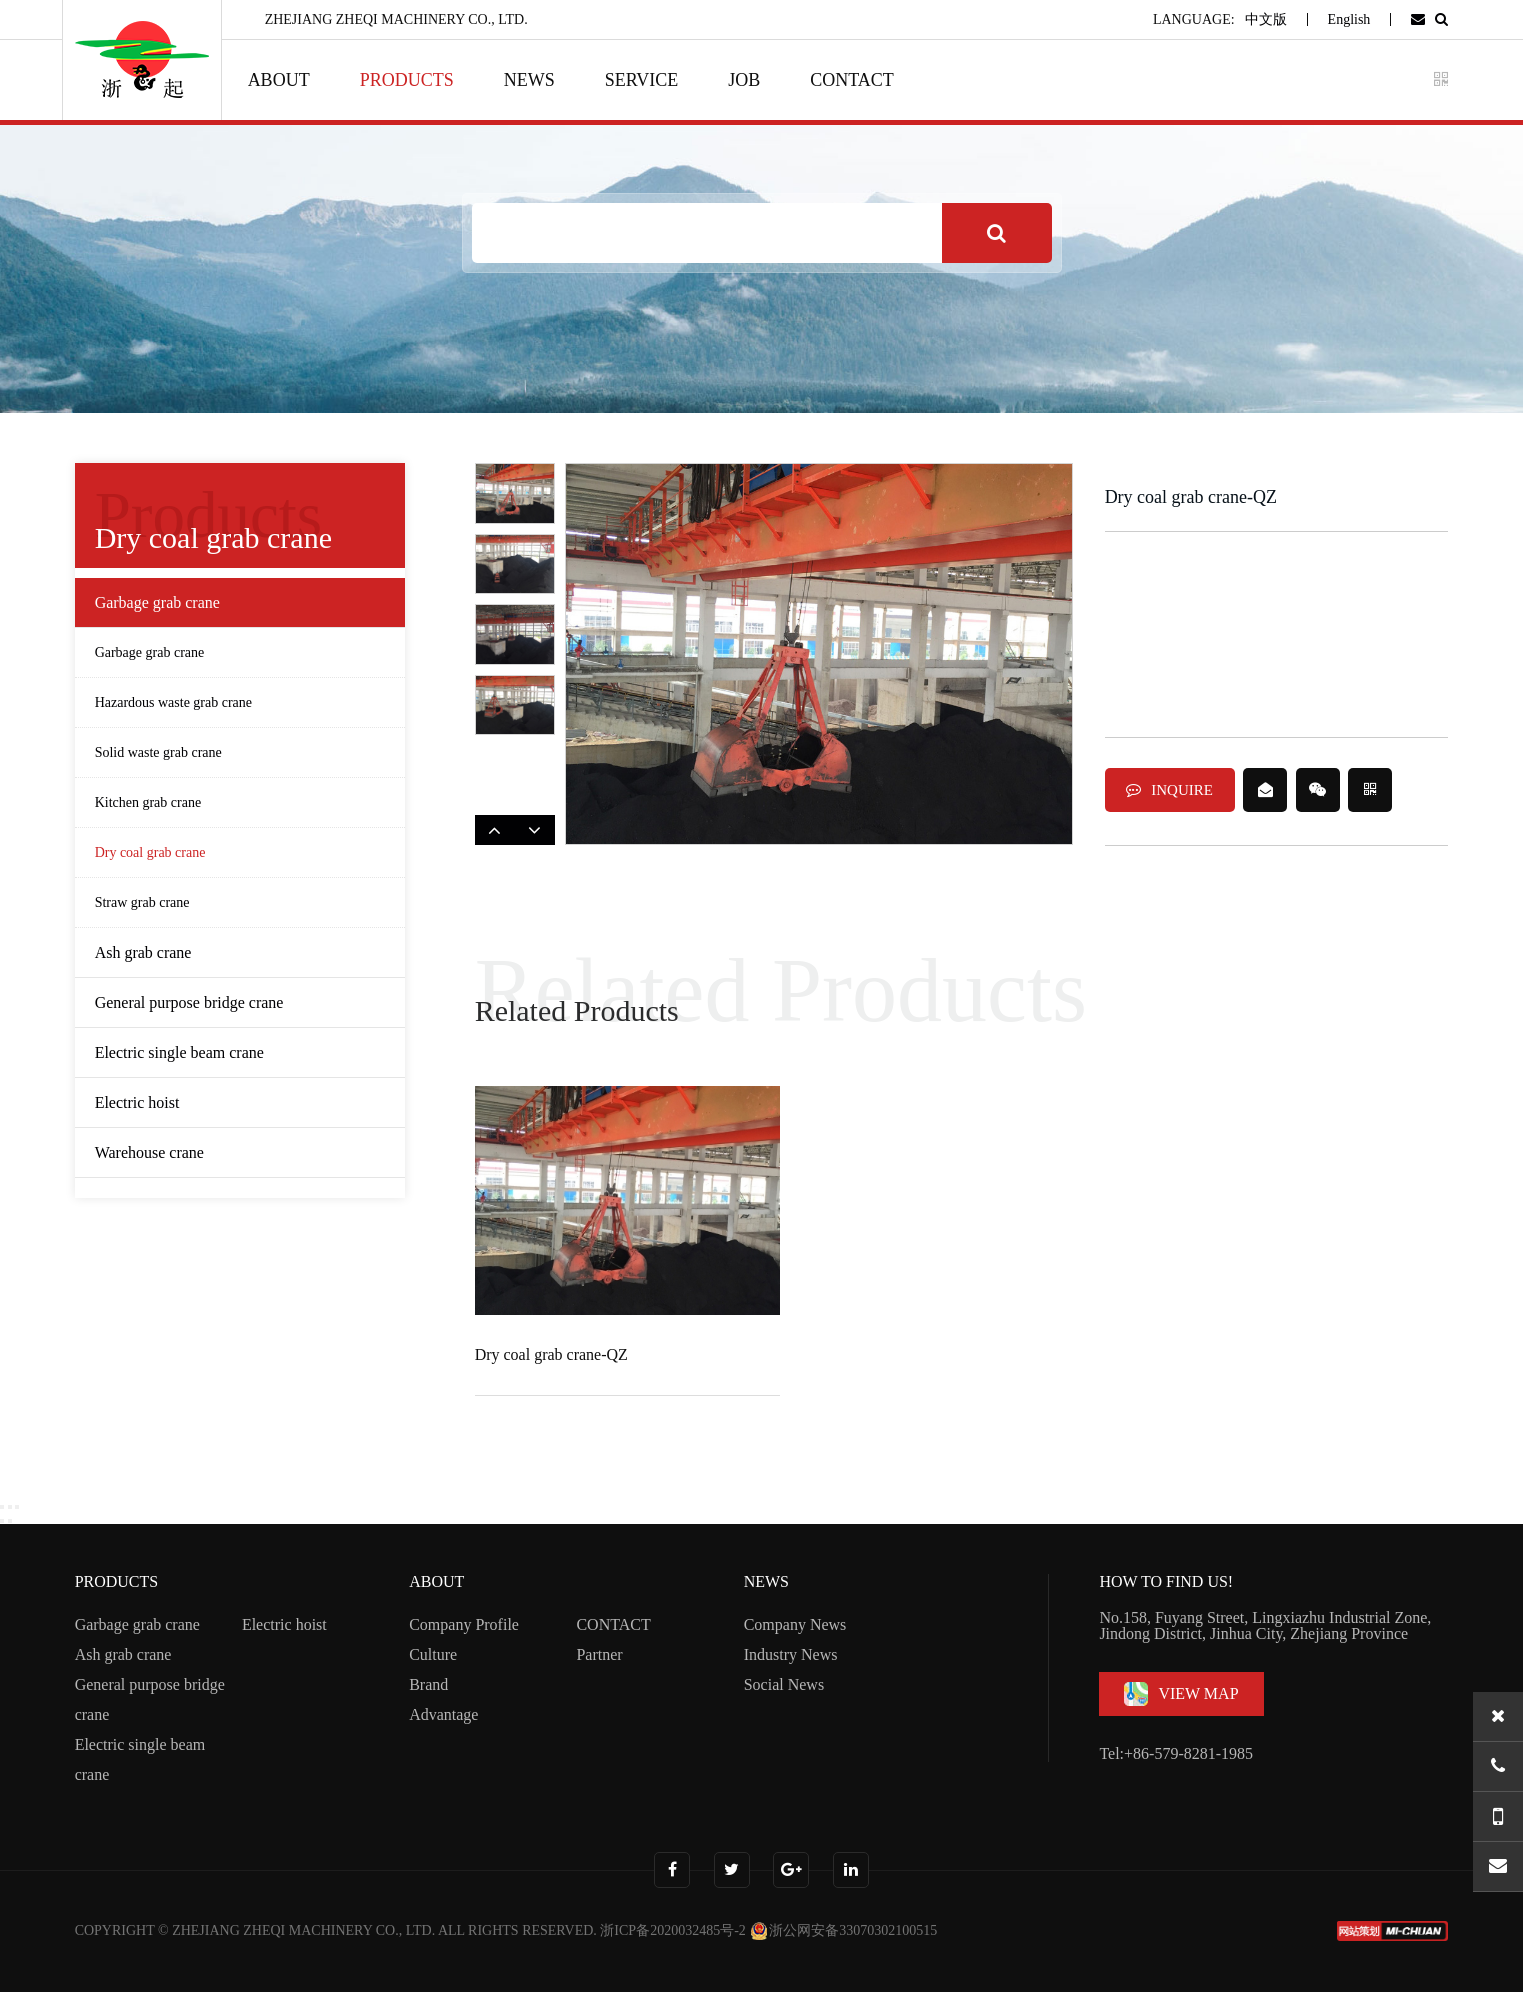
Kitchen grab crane (148, 802)
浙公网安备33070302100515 (843, 1930)
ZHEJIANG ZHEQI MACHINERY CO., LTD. (303, 1930)
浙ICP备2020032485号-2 (672, 1930)
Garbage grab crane (150, 652)
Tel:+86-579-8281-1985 (1176, 1753)
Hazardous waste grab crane (173, 702)
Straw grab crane (142, 902)
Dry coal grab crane (150, 852)
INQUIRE (1169, 790)
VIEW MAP (1181, 1694)
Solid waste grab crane (158, 752)
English (1349, 19)
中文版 (1266, 19)
